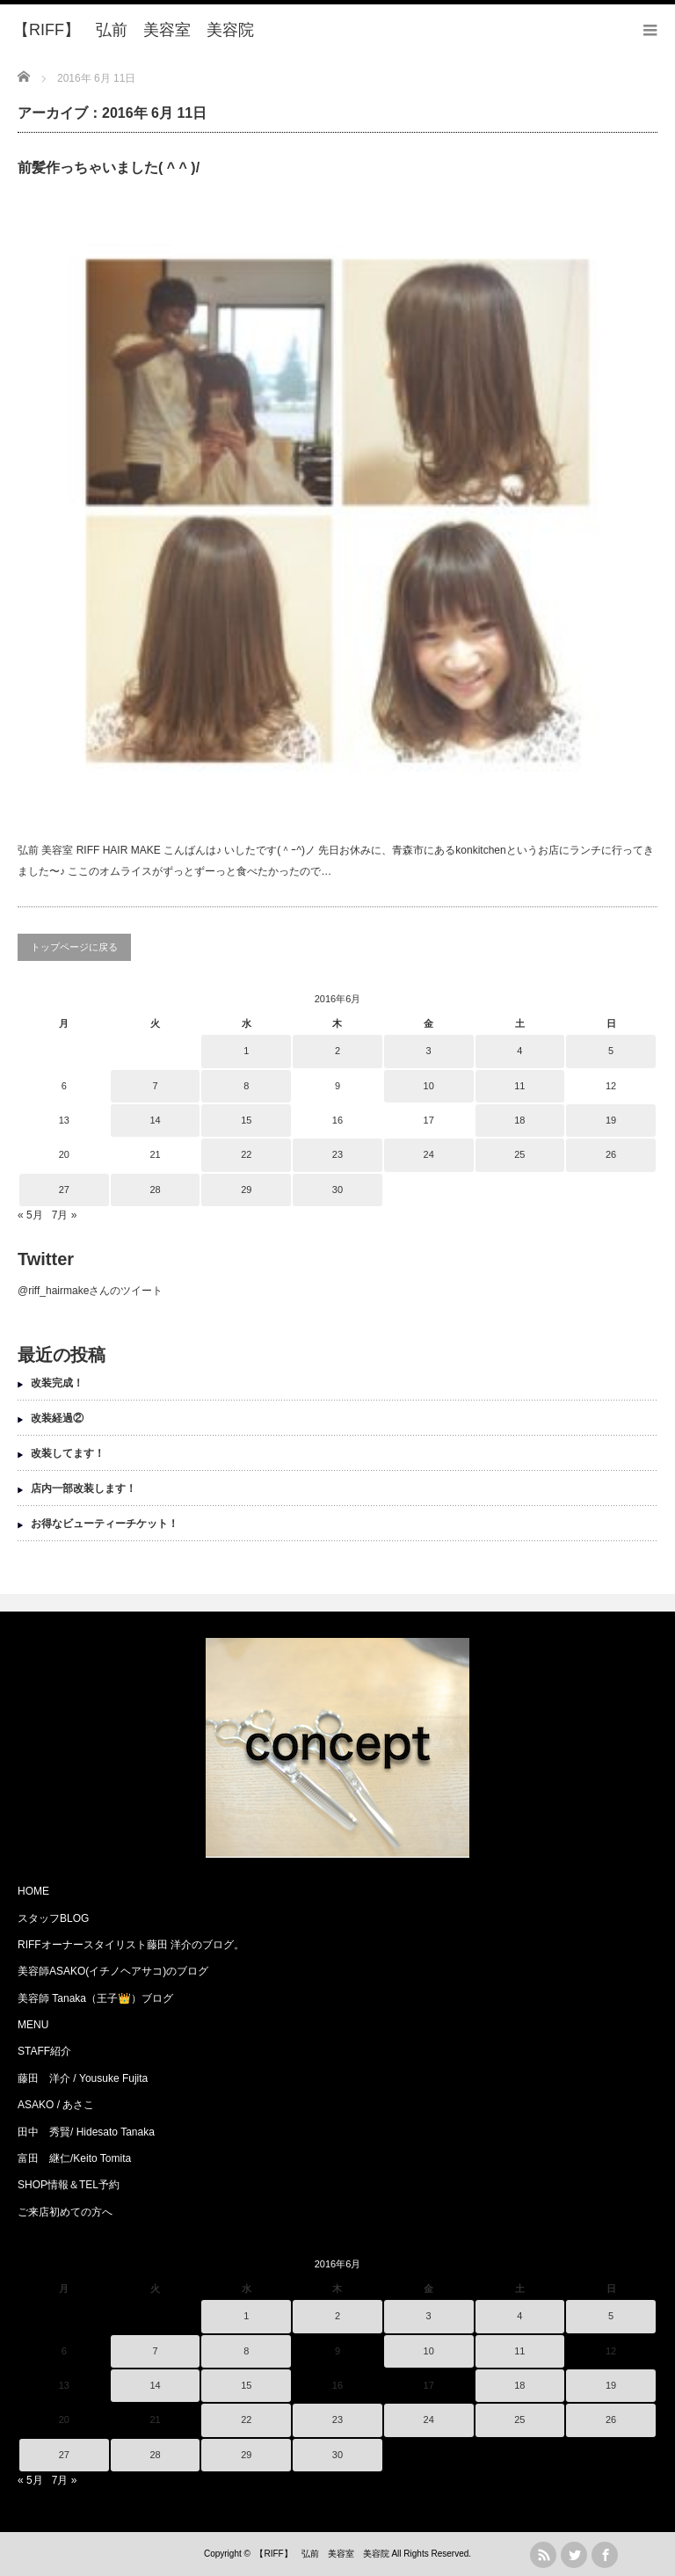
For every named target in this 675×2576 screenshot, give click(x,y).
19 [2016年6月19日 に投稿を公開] (611, 1120)
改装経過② (57, 1418)
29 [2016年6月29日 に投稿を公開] (246, 1189)
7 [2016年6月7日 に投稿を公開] (154, 1086)
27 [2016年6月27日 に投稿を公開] (64, 1189)
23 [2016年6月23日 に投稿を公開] (337, 1154)
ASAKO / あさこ (56, 2105)
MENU (33, 2025)
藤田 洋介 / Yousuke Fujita (83, 2078)
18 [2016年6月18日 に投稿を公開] (519, 1120)
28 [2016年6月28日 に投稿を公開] (154, 1189)
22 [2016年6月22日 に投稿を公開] (246, 1154)
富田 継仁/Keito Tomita (74, 2158)
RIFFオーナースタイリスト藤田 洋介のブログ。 (131, 1945)
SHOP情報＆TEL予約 (69, 2185)
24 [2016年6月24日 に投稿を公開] (429, 1154)
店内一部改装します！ (83, 1488)
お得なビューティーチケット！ (104, 1523)
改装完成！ (57, 1383)
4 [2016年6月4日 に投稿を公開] (519, 1050)
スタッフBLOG (53, 1918)
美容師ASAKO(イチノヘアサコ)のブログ (113, 1971)
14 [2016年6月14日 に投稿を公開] (154, 1120)
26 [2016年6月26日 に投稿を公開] (611, 1154)
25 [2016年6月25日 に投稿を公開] (519, 1154)
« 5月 (30, 1215)
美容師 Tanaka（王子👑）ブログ (95, 1998)
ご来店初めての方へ (65, 2212)
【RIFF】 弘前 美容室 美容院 (321, 2553)
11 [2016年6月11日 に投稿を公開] (519, 1086)
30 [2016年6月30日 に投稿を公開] (337, 1189)
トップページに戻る (74, 947)
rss (543, 2555)
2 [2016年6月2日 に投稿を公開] (337, 1050)
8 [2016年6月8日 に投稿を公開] (246, 1086)
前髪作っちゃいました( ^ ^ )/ (109, 167)
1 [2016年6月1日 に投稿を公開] (246, 1050)
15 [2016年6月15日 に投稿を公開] (246, 1120)
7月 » (64, 1215)
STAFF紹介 (44, 2051)
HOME (33, 1891)
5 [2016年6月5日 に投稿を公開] (610, 1050)
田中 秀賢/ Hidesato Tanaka (86, 2132)
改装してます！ (68, 1453)
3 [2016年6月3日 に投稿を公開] (429, 1050)
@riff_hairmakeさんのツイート (90, 1290)
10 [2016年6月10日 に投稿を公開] (429, 1086)
